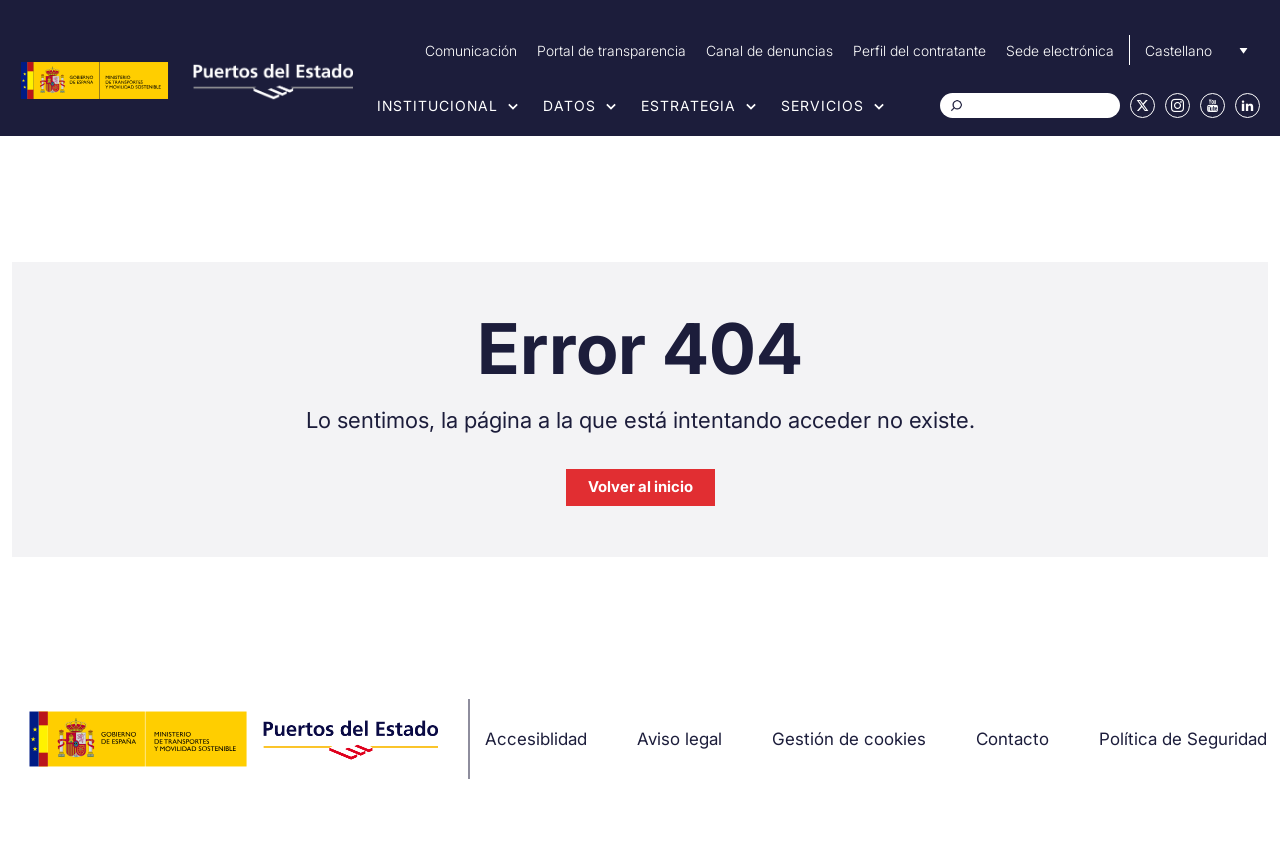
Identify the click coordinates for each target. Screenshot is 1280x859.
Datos (569, 105)
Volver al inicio (640, 486)
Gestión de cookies (849, 739)
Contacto (1012, 739)
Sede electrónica (1060, 50)
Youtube (1212, 105)
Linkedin (1247, 105)
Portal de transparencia (611, 50)
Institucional (437, 105)
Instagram (1177, 105)
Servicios (822, 105)
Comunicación (471, 50)
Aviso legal (679, 739)
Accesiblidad (536, 739)
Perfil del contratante (919, 50)
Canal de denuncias (769, 50)
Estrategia (688, 105)
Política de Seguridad (1183, 739)
